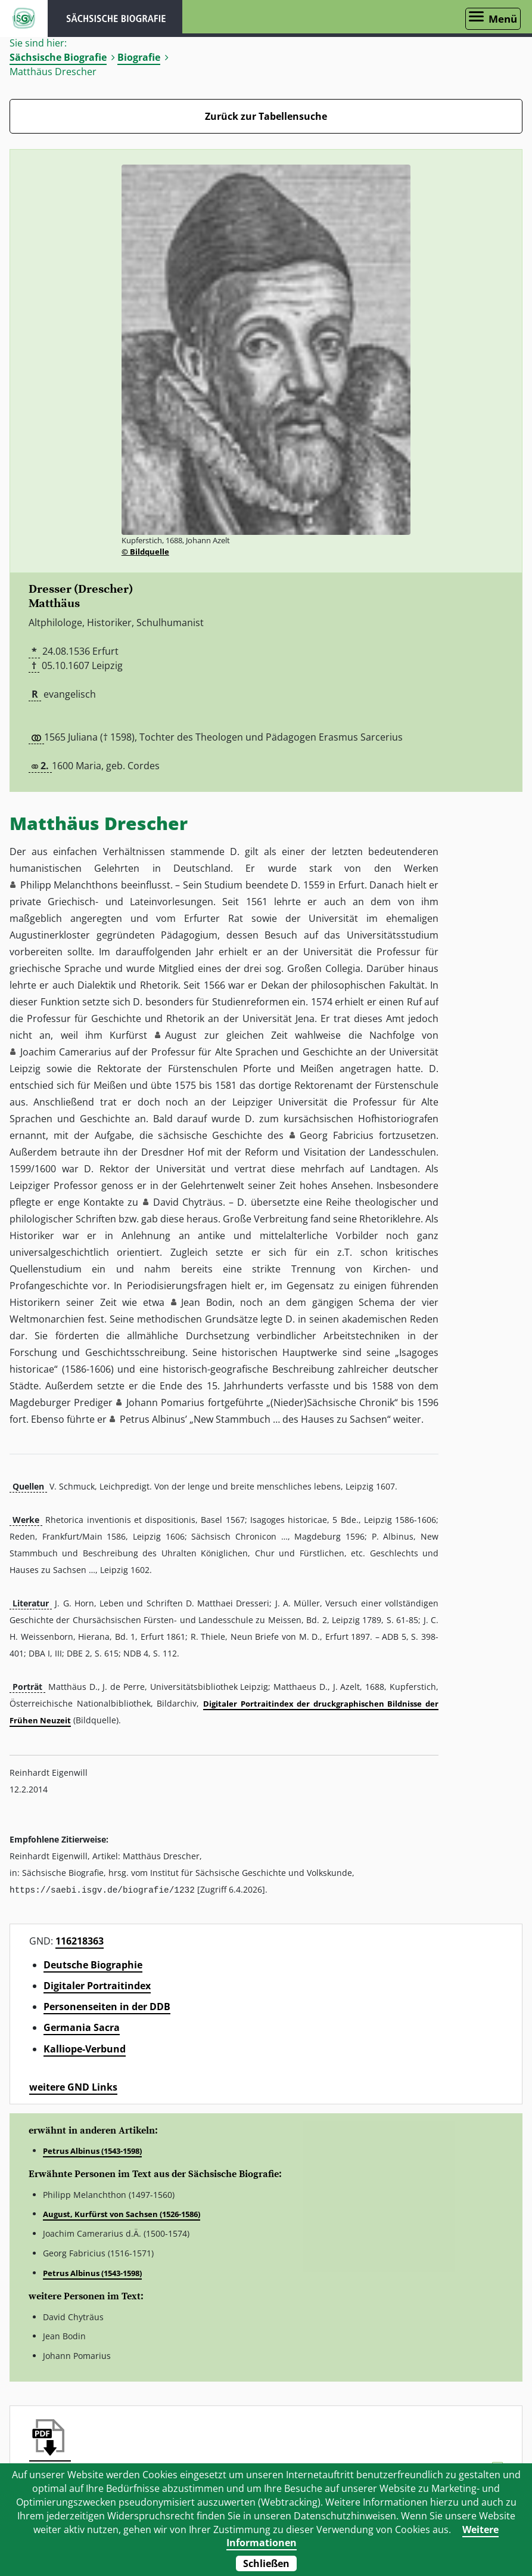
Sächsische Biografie (58, 57)
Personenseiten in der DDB (106, 2005)
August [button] (181, 1035)
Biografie (138, 57)
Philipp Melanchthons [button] (69, 884)
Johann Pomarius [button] (165, 1402)
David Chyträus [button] (188, 1202)
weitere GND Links (73, 2086)
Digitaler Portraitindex (97, 1985)
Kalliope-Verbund (84, 2048)
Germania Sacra (81, 2026)
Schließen (266, 2563)
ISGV (24, 18)
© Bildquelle (145, 551)
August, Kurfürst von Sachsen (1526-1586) (121, 2213)
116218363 (79, 1940)
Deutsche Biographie (92, 1964)
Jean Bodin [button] (206, 1302)
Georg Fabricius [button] (337, 1135)
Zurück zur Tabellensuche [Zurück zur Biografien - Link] (266, 116)
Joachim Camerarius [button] (65, 1051)
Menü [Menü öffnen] (503, 19)
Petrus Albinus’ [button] (153, 1419)
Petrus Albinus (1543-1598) (92, 2150)
